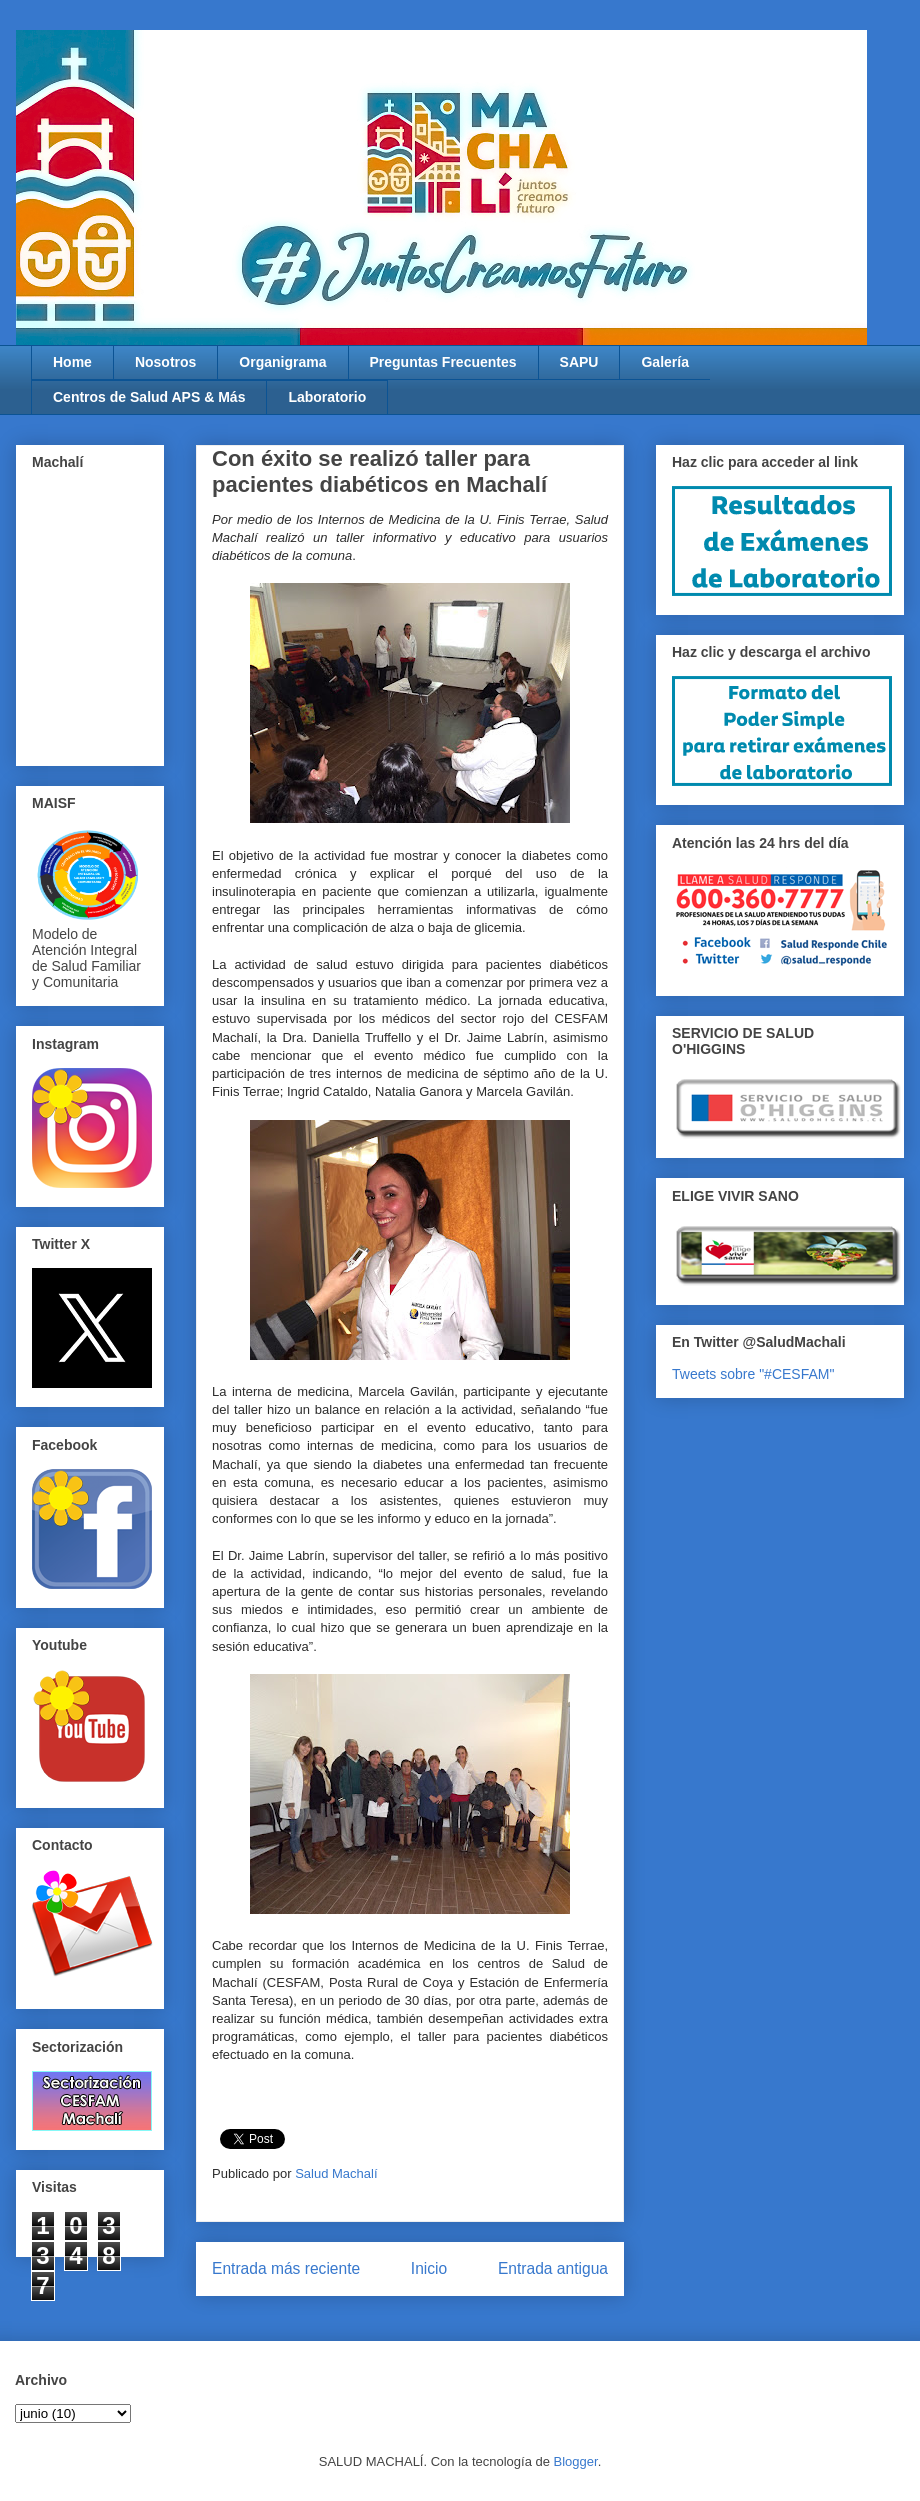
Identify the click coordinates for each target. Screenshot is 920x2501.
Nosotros (165, 362)
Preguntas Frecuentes (443, 362)
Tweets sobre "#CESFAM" (753, 1374)
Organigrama (282, 362)
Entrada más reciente (286, 2268)
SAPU (579, 362)
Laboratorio (327, 397)
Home (72, 362)
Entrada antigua (553, 2268)
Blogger (576, 2461)
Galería (664, 362)
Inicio (429, 2268)
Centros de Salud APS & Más (149, 397)
